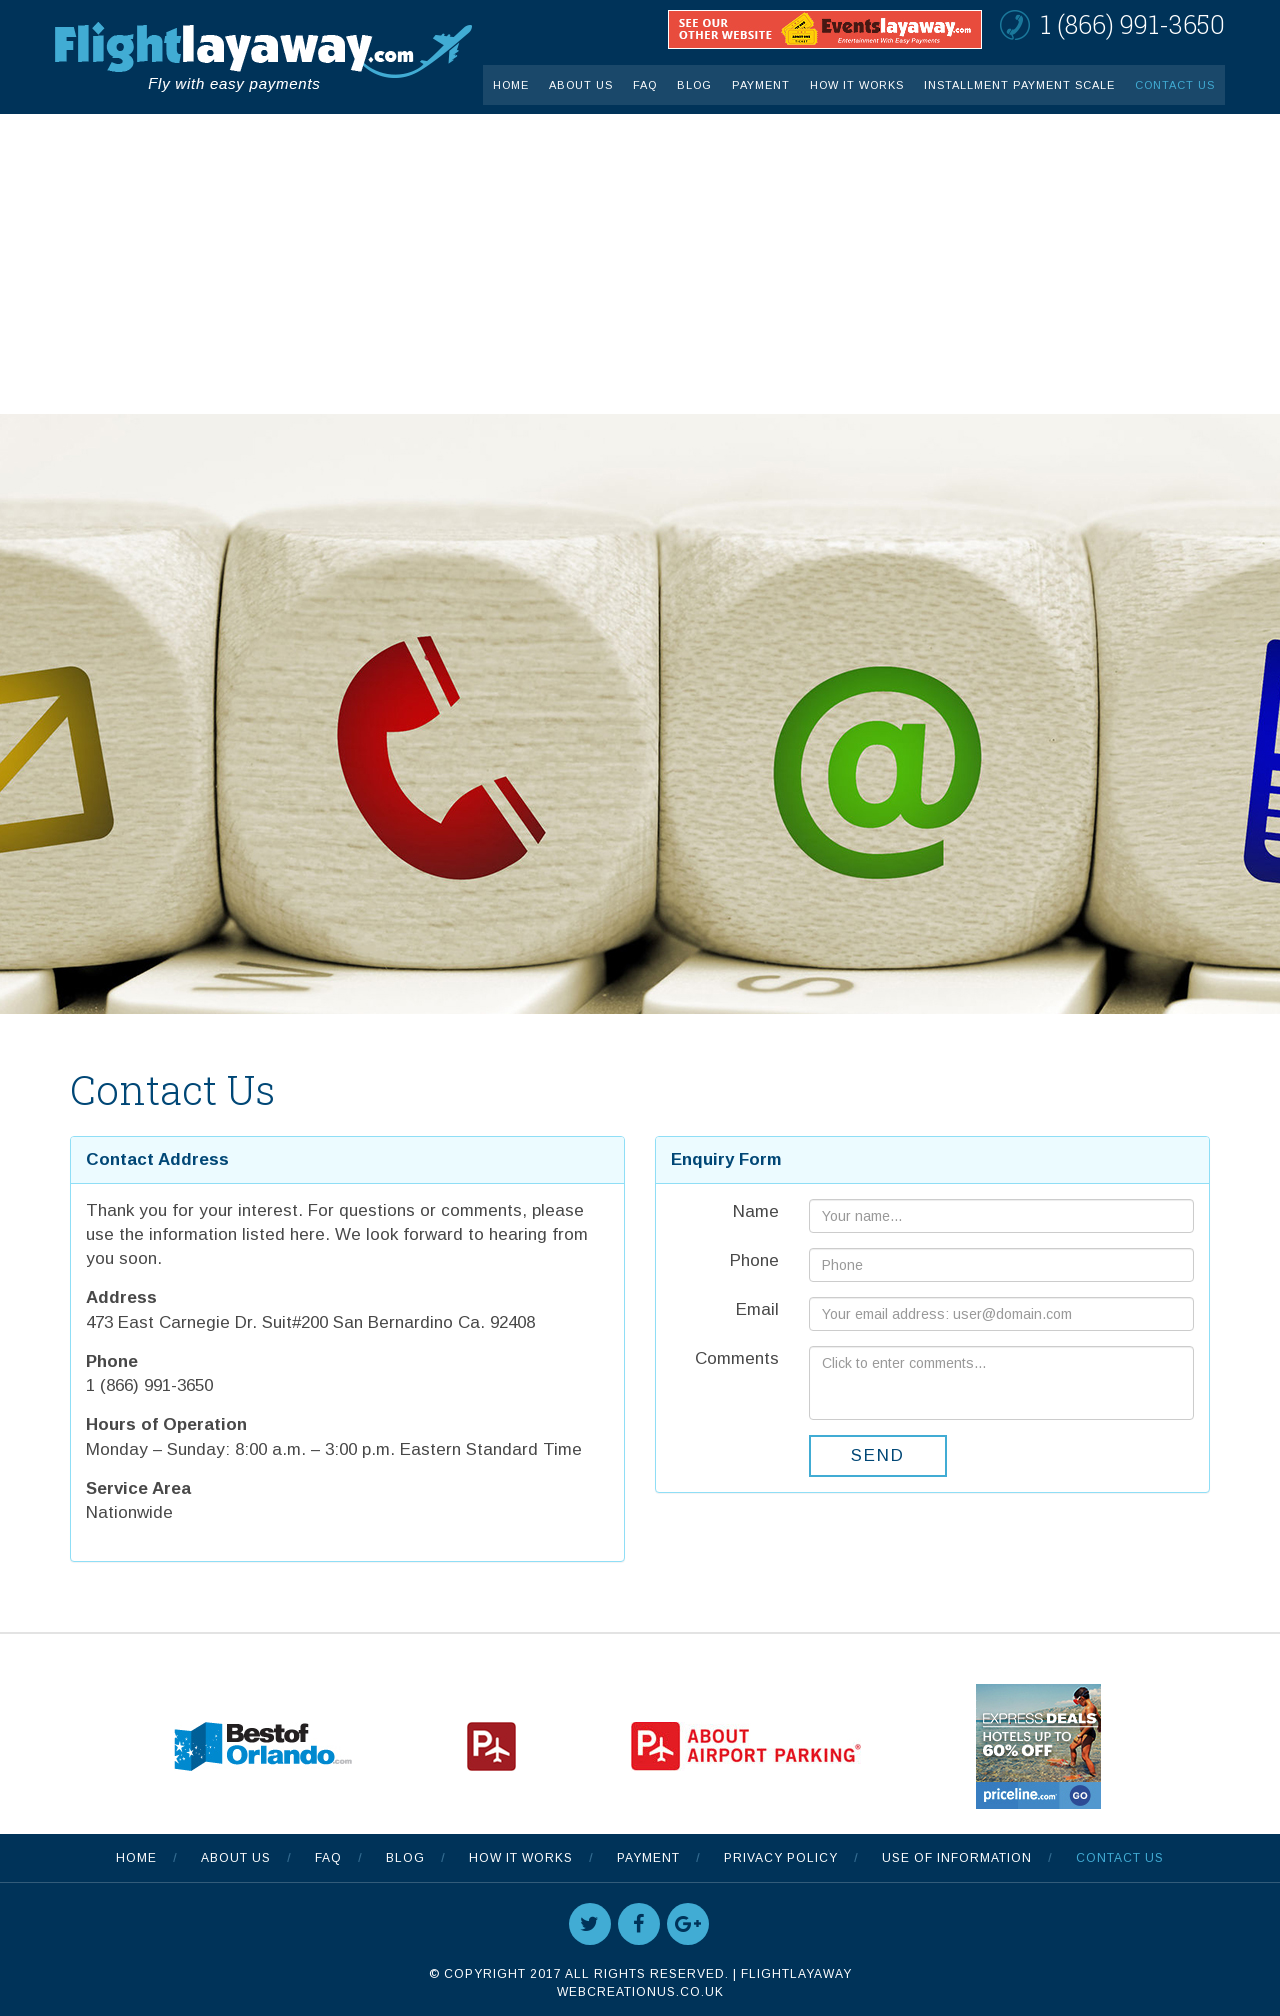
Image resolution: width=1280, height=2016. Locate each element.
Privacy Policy (781, 1858)
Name (756, 1211)
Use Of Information (957, 1858)
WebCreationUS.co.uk (640, 1992)
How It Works (857, 85)
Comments (737, 1358)
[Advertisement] (640, 264)
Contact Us (1175, 85)
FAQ (645, 85)
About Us (581, 85)
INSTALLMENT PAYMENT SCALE (1019, 85)
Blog (694, 85)
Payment (761, 85)
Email (757, 1309)
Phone (754, 1260)
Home (511, 85)
